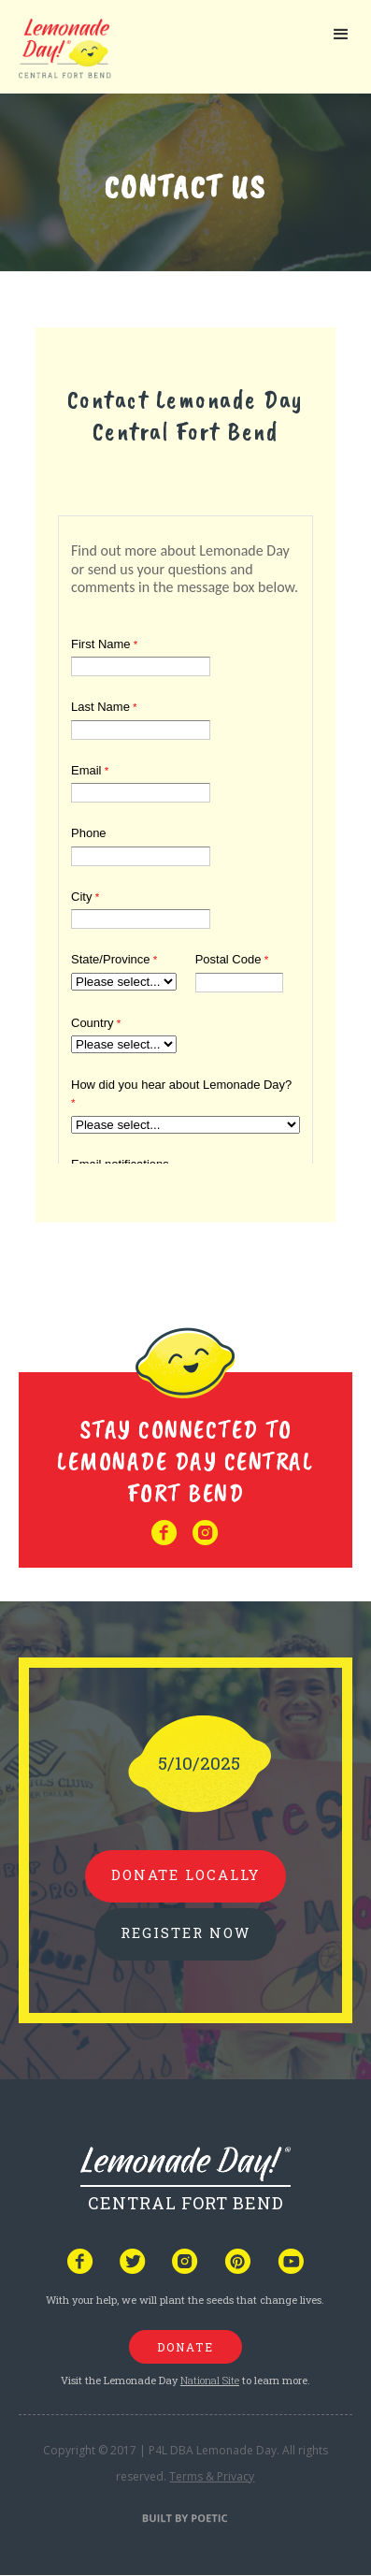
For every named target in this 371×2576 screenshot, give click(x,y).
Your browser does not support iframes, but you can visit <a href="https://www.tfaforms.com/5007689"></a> (185, 836)
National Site (209, 2380)
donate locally (185, 1874)
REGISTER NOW (185, 1932)
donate (185, 2346)
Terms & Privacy (211, 2476)
